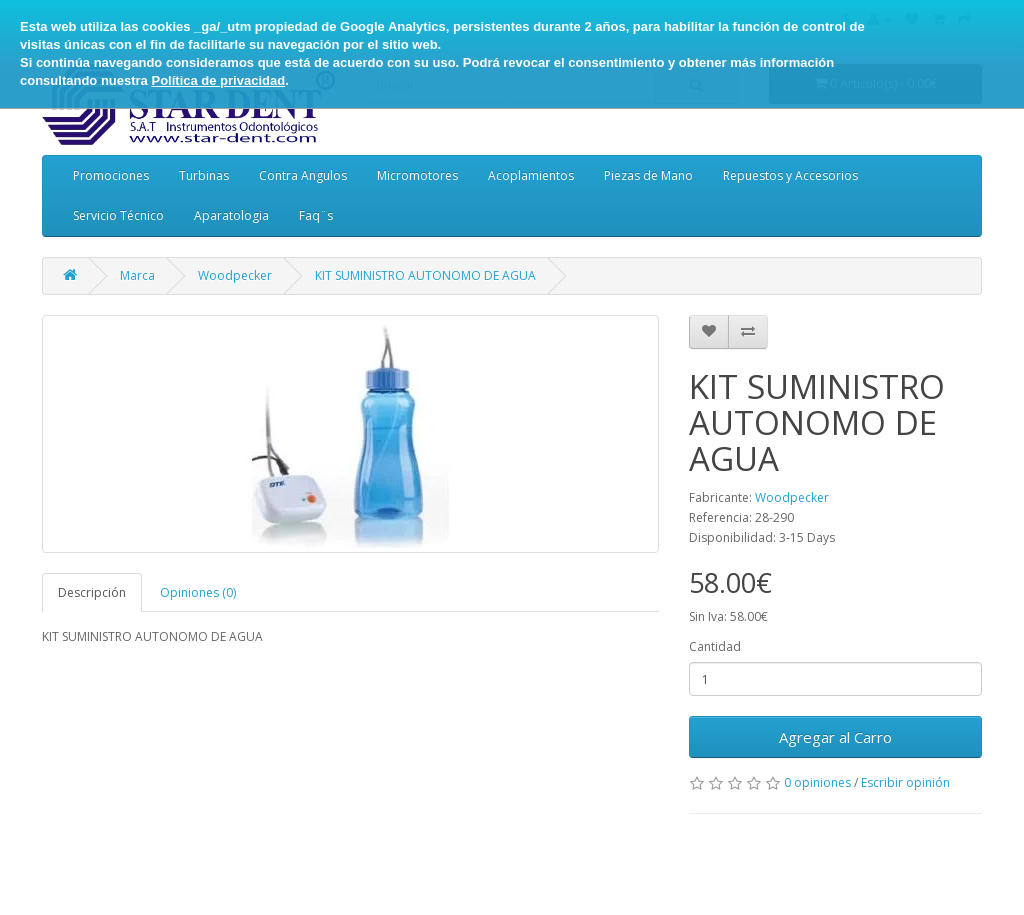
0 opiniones (817, 782)
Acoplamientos (531, 175)
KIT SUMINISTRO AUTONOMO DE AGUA (425, 275)
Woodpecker (235, 275)
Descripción (92, 592)
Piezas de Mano (648, 175)
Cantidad (715, 646)
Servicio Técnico (118, 215)
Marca (137, 275)
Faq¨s (316, 215)
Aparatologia (231, 215)
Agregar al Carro (835, 737)
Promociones (111, 175)
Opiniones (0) (198, 592)
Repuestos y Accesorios (790, 175)
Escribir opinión (905, 782)
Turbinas (204, 175)
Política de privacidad (218, 80)
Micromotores (417, 175)
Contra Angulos (303, 175)
